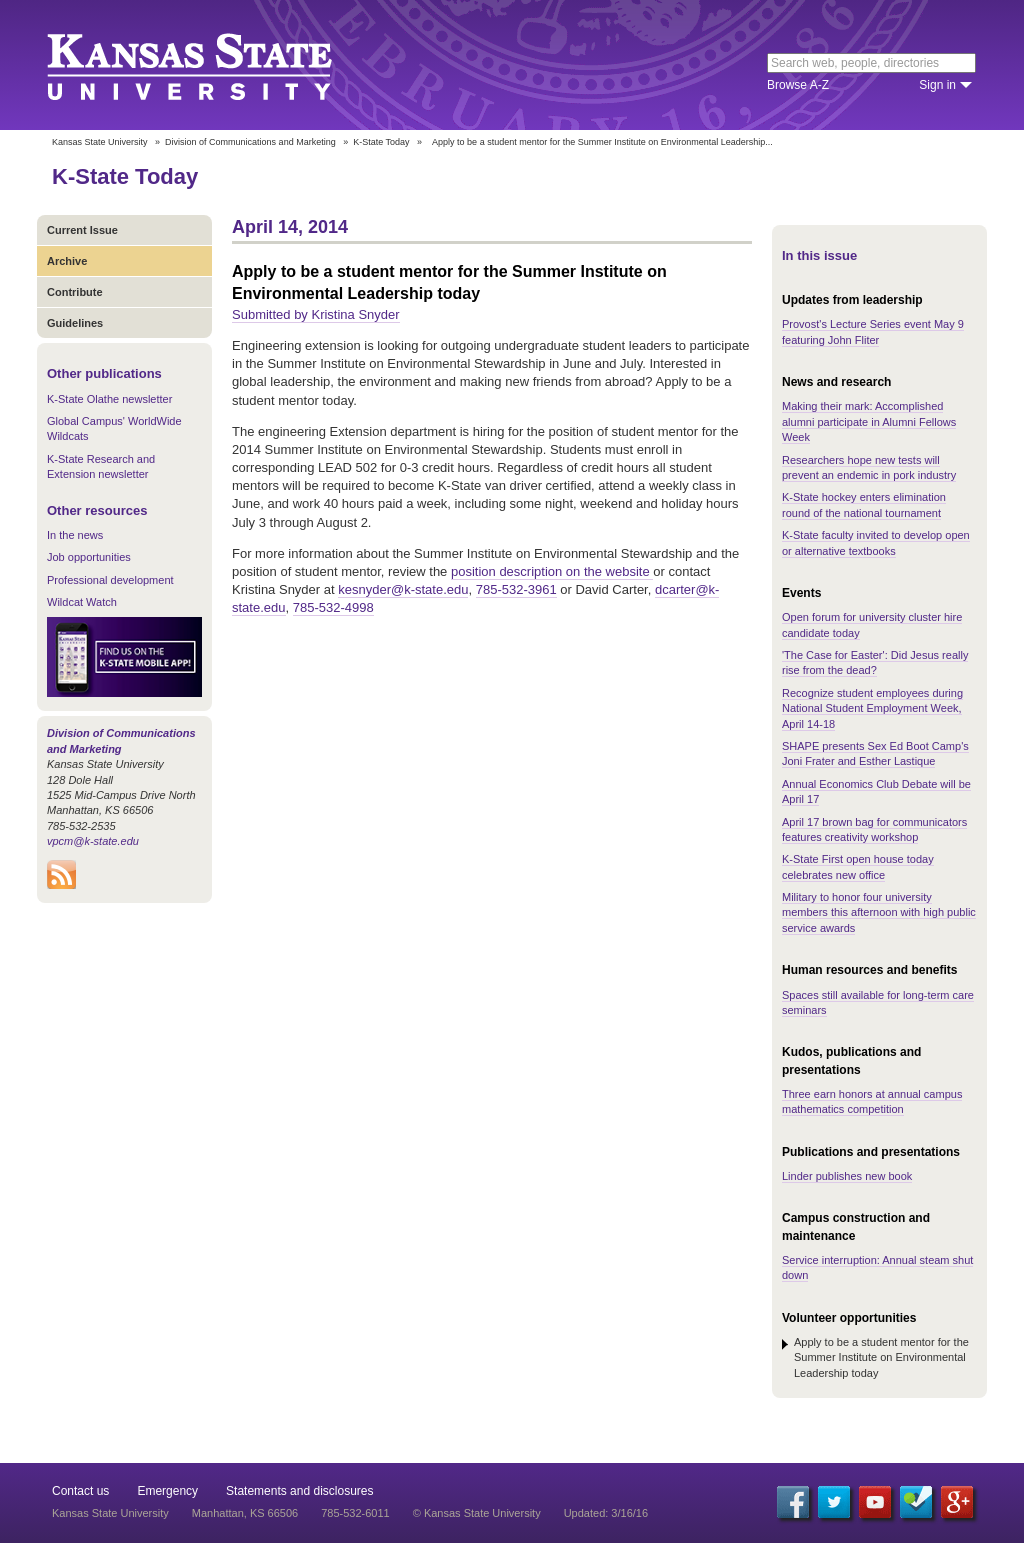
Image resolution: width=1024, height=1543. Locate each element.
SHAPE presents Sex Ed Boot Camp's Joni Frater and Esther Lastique (875, 753)
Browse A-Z (798, 85)
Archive (67, 261)
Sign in (937, 85)
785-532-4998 (333, 607)
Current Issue (82, 230)
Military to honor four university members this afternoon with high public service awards (879, 912)
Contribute (75, 292)
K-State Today (381, 142)
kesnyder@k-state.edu (403, 589)
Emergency (167, 1491)
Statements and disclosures (299, 1491)
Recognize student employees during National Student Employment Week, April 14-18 (872, 708)
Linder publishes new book (847, 1176)
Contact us (80, 1491)
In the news (75, 535)
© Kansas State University (477, 1513)
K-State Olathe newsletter (109, 399)
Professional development (110, 580)
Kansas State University (214, 65)
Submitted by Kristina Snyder (316, 314)
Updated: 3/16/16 (606, 1513)
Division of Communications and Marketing (250, 142)
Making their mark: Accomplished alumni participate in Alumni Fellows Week (869, 421)
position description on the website (552, 571)
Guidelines (75, 323)
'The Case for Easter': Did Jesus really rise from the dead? (875, 662)
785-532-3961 (516, 589)
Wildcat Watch (82, 602)
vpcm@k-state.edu (93, 841)
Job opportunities (89, 557)
